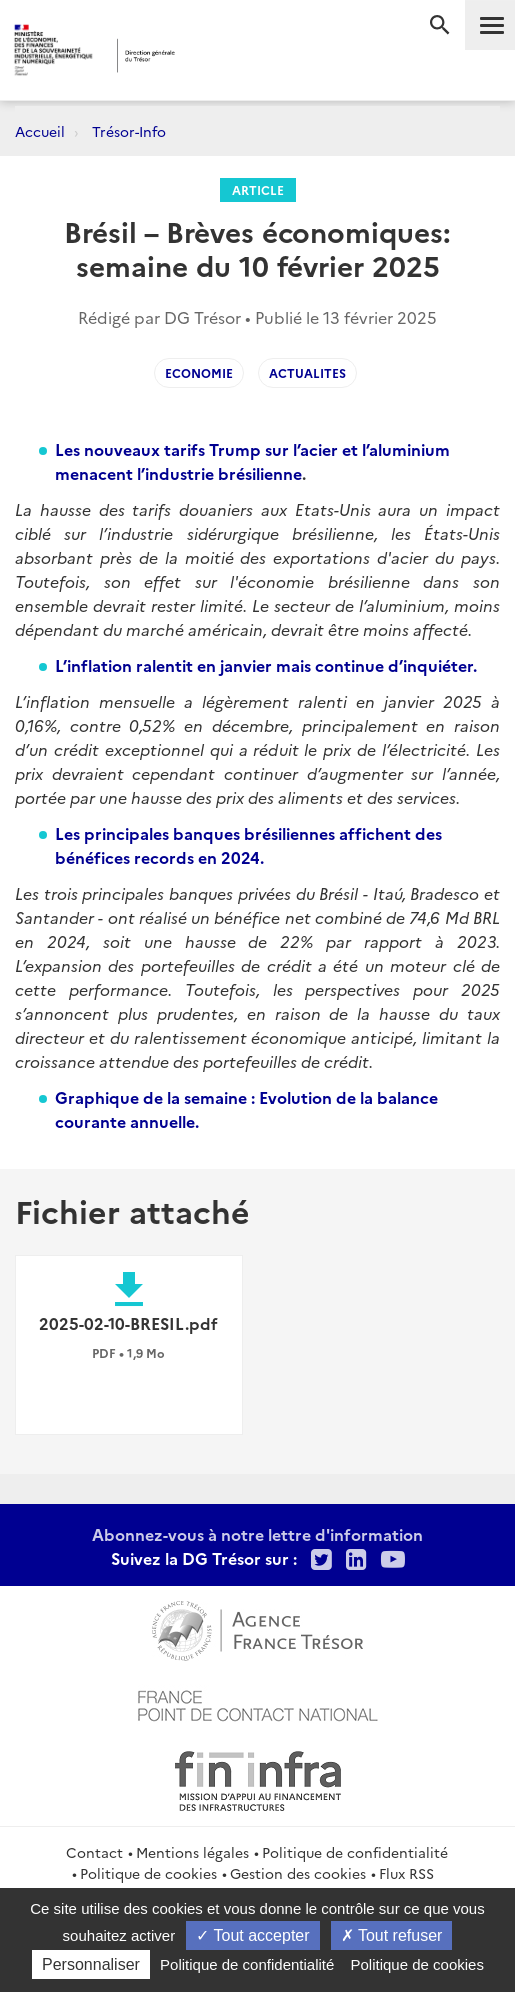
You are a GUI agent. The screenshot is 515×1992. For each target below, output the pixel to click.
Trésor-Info (129, 131)
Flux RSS (406, 1873)
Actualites (307, 372)
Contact (94, 1852)
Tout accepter (252, 1935)
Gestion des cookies (298, 1873)
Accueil (40, 131)
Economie (199, 372)
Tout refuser (392, 1935)
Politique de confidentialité (355, 1852)
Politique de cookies (148, 1873)
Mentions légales (192, 1852)
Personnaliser (91, 1964)
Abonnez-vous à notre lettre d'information (257, 1534)
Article (258, 189)
